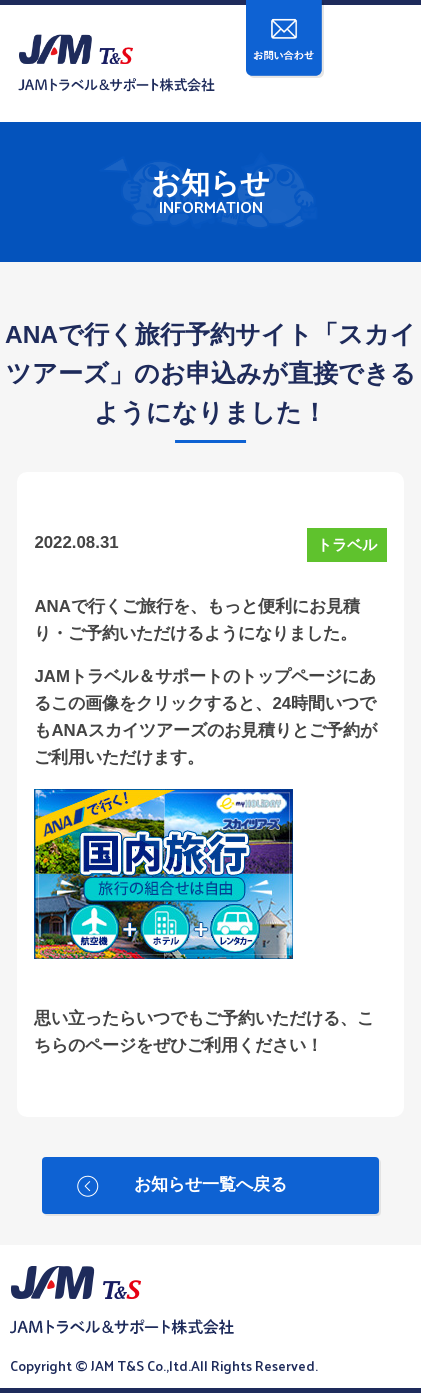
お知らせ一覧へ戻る (210, 1184)
